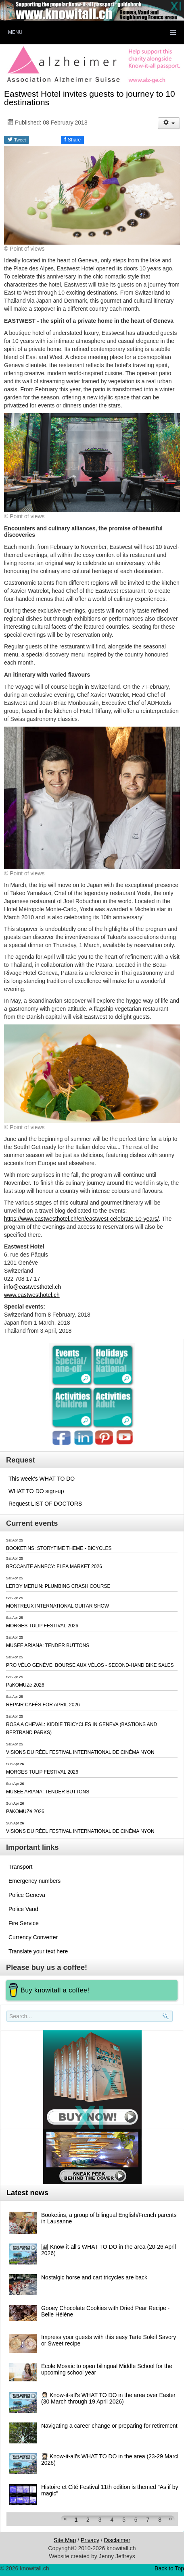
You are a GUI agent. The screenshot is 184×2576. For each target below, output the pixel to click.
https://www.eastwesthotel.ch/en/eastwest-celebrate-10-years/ (81, 1218)
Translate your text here (38, 1951)
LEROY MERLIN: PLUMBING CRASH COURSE (58, 1586)
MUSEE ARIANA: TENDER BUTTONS (47, 1645)
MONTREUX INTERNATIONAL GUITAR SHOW (57, 1606)
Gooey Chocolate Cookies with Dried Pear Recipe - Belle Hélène (105, 2311)
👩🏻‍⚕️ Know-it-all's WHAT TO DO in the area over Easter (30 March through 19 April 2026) (108, 2398)
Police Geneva (26, 1895)
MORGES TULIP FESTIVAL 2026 (42, 1626)
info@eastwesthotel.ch (32, 1287)
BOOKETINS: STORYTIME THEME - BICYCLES (58, 1548)
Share (72, 139)
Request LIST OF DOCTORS (45, 1503)
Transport (20, 1866)
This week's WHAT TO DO (41, 1478)
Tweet (16, 139)
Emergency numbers (34, 1881)
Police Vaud (23, 1909)
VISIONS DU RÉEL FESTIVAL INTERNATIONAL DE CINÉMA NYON (80, 1752)
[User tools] (169, 123)
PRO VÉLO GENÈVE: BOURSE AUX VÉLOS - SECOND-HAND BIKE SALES (90, 1665)
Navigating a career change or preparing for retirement (109, 2425)
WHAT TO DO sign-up (36, 1491)
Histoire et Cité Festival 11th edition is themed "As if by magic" (109, 2490)
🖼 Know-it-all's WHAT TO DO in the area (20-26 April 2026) (108, 2250)
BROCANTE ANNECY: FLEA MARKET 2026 (54, 1566)
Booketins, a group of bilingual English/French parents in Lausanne (108, 2218)
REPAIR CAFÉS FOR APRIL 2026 (43, 1705)
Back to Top (169, 2568)
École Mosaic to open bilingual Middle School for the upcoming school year (106, 2369)
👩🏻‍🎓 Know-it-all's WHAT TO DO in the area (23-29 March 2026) (110, 2459)
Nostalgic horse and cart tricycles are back (94, 2277)
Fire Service (23, 1923)
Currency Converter (33, 1937)
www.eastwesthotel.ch (32, 1295)
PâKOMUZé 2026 (25, 1685)
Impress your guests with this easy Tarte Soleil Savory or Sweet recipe (108, 2340)
